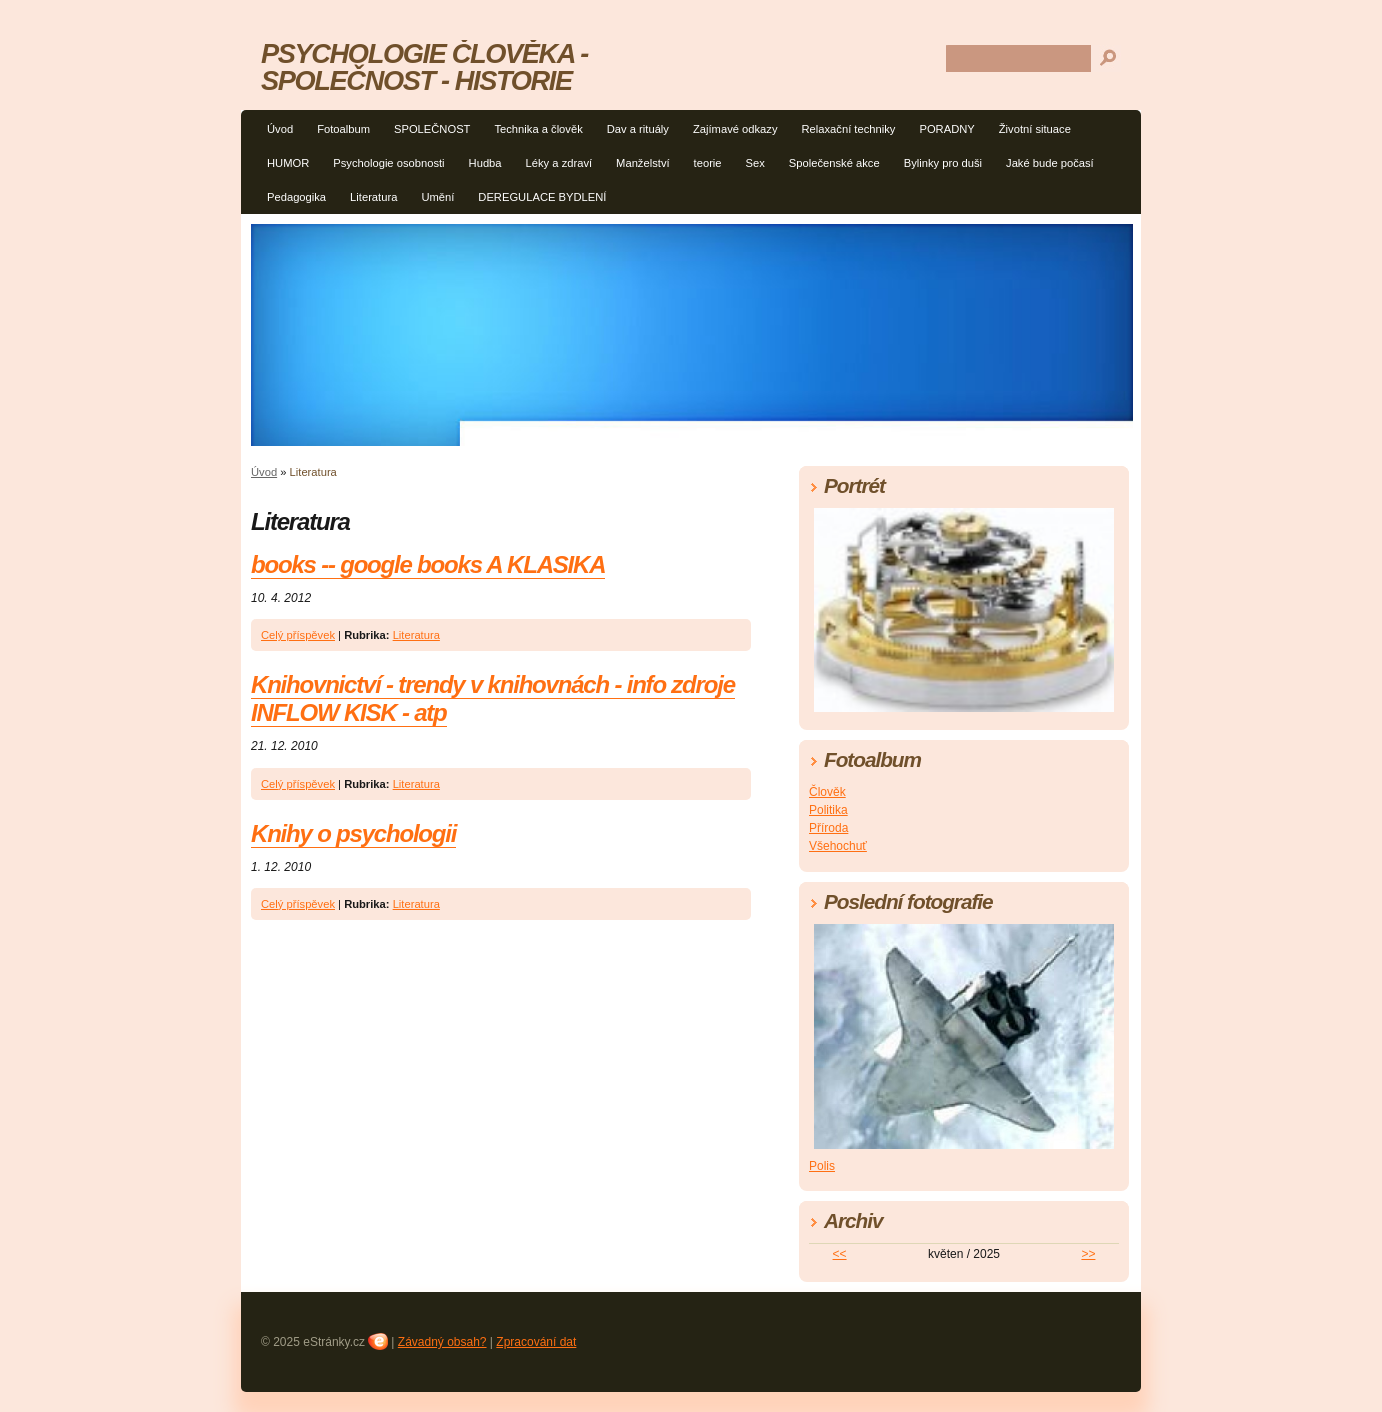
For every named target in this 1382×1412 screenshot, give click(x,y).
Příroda (828, 828)
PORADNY (946, 129)
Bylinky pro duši (943, 163)
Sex (755, 163)
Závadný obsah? (442, 1342)
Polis (822, 1166)
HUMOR (288, 163)
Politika (828, 810)
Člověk (827, 792)
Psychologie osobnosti (388, 163)
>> (1088, 1254)
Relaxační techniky (849, 129)
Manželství (642, 163)
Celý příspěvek (298, 635)
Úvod (280, 129)
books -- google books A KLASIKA (428, 564)
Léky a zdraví (559, 163)
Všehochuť (838, 846)
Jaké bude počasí (1050, 163)
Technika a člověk (538, 129)
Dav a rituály (638, 129)
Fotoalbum (343, 129)
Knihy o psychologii (353, 833)
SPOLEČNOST (432, 129)
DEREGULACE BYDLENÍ (542, 197)
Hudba (485, 163)
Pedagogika (296, 197)
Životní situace (1035, 129)
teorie (708, 163)
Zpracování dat (536, 1342)
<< (840, 1254)
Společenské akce (834, 163)
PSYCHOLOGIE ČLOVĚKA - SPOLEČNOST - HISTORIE (424, 67)
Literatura (373, 197)
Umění (437, 197)
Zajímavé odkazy (735, 129)
